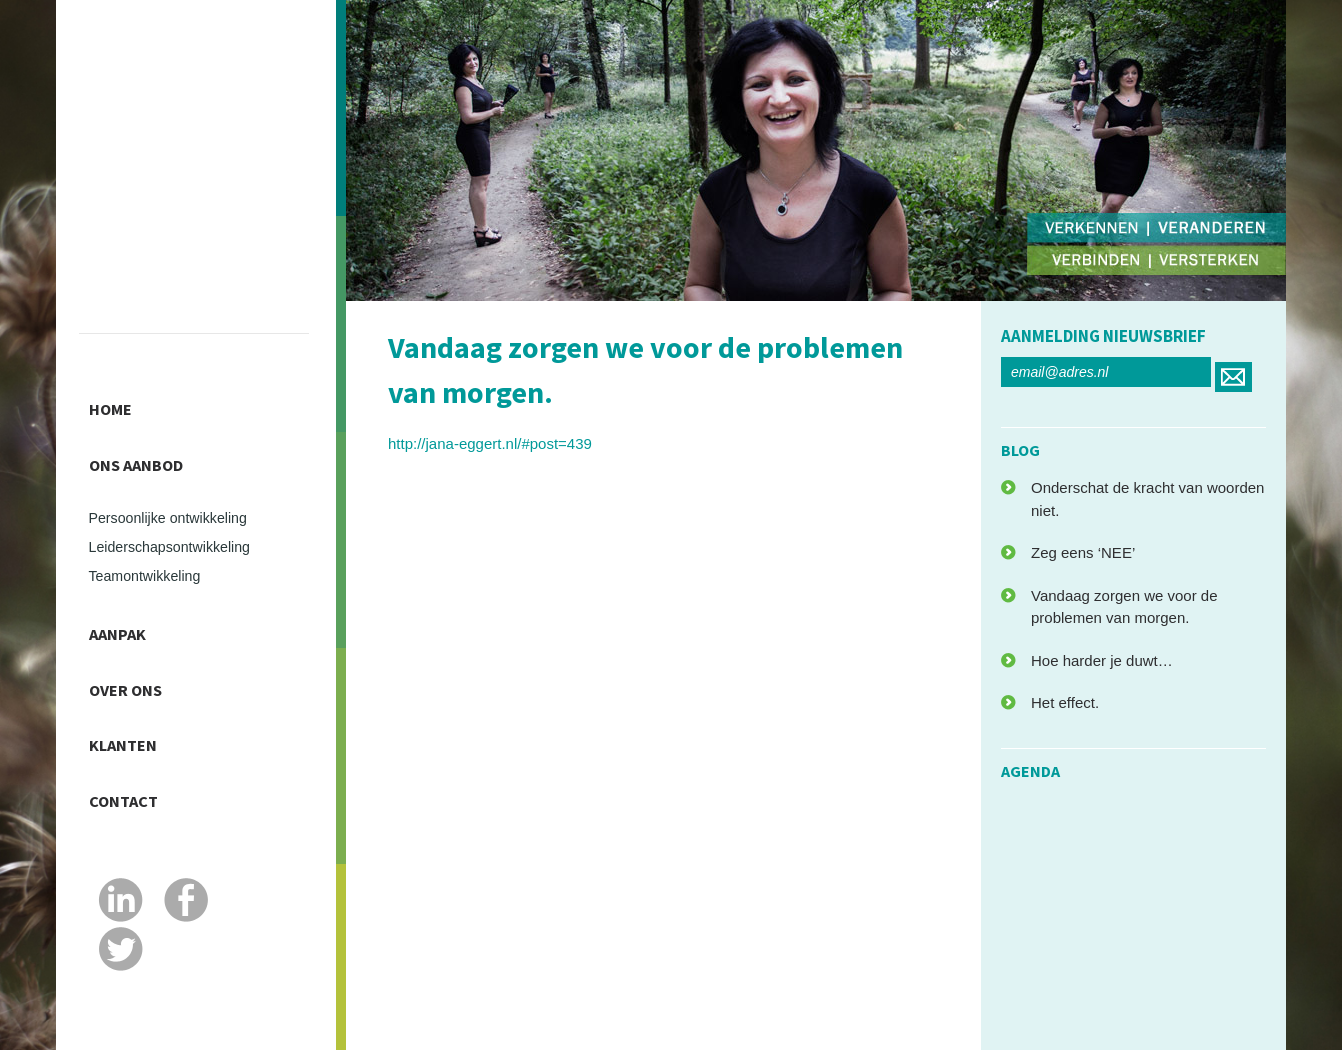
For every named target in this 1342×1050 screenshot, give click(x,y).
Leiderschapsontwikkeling (180, 528)
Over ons (135, 657)
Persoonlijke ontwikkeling (178, 497)
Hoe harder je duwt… (1102, 660)
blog (1020, 450)
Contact (131, 747)
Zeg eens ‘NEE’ (1083, 552)
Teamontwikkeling (152, 559)
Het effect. (1065, 702)
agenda (1030, 771)
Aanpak (125, 612)
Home (116, 404)
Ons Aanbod (148, 449)
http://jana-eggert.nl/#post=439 (490, 443)
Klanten (132, 702)
